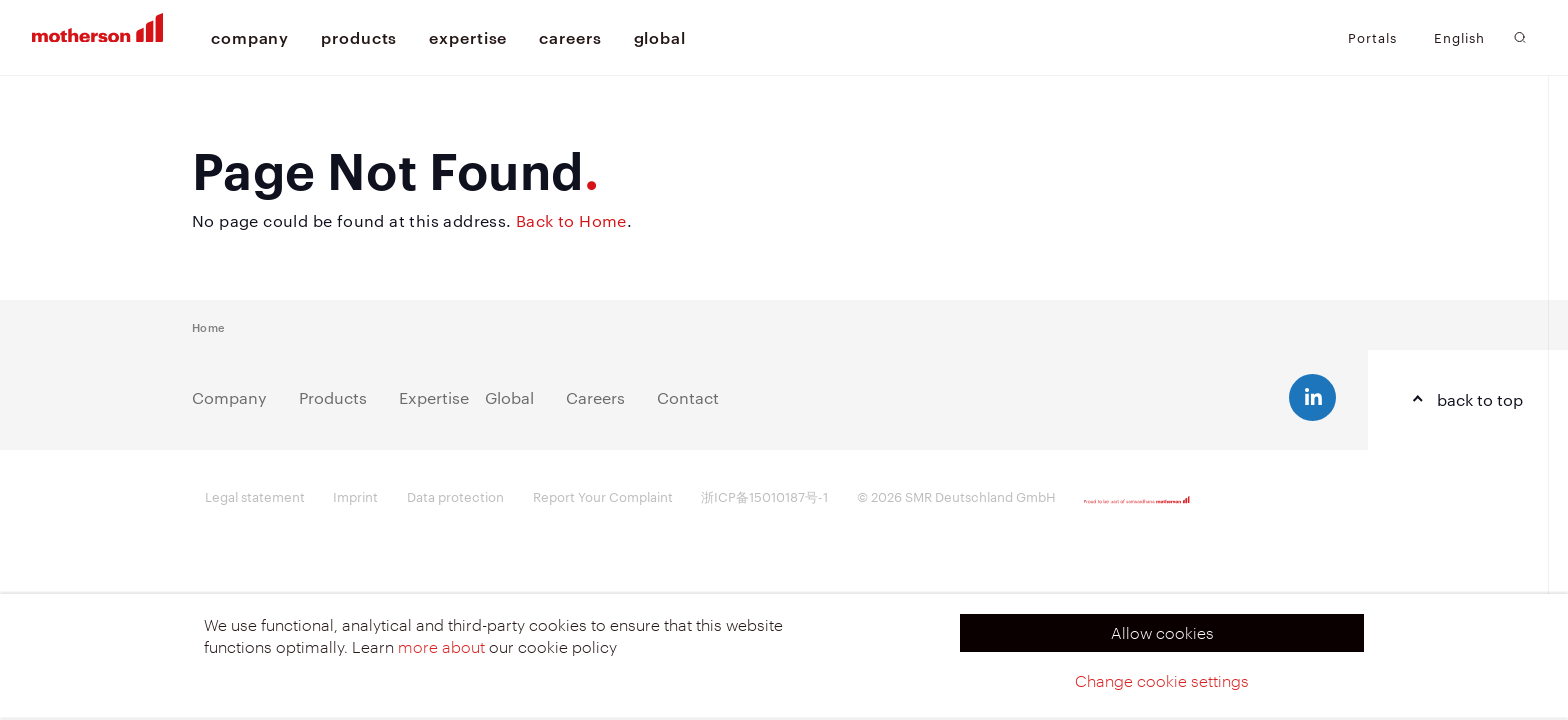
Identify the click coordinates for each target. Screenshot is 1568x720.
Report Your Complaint (603, 496)
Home (208, 326)
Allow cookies (1162, 632)
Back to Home (571, 220)
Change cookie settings (1162, 680)
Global (509, 397)
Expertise (434, 397)
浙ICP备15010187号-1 (764, 496)
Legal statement (255, 496)
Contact (688, 397)
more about (441, 646)
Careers (595, 397)
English (1459, 37)
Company (229, 397)
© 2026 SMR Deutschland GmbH (956, 496)
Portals (1372, 37)
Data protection (455, 496)
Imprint (355, 496)
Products (333, 397)
